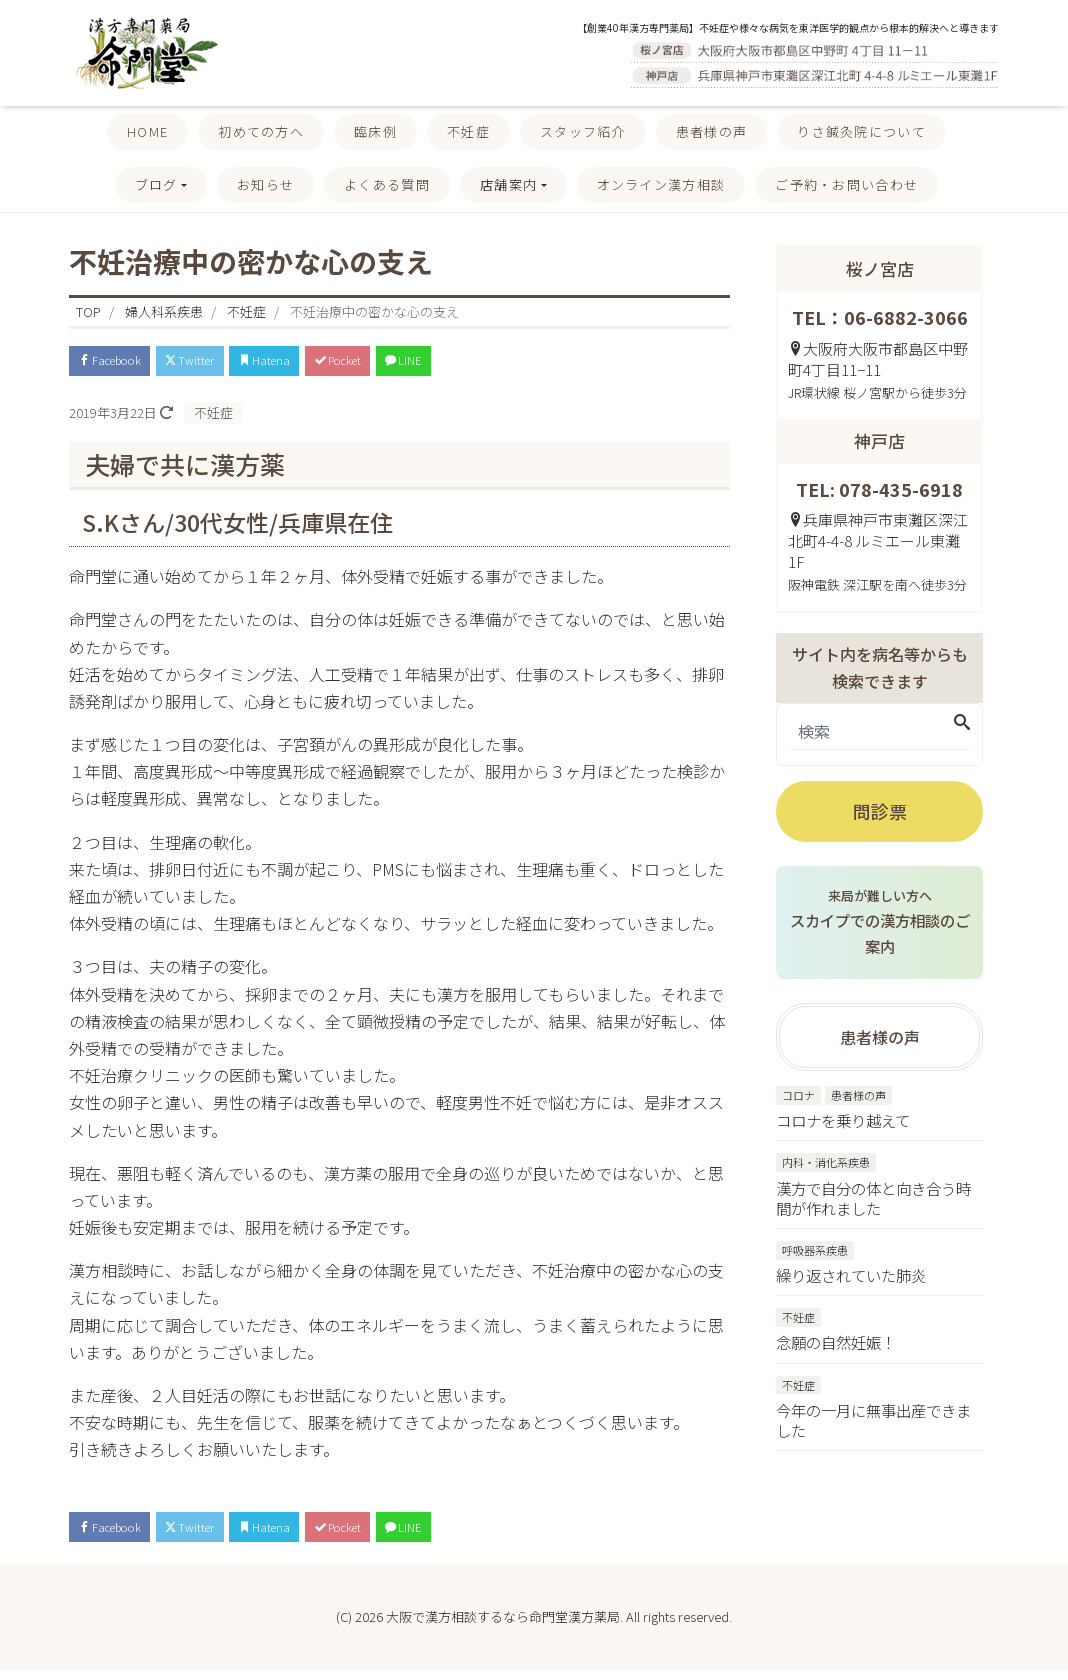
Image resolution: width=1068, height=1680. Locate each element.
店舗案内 (508, 184)
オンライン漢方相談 (661, 184)
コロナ (798, 1098)
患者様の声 (712, 131)
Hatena (305, 362)
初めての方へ (261, 131)
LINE (477, 362)
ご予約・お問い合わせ (846, 184)
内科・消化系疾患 (826, 1165)
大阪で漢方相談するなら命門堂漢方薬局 (503, 1626)
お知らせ (265, 184)
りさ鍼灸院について (861, 131)
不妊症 (468, 131)
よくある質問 (387, 184)
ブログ (156, 184)
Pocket (395, 362)
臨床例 (375, 131)
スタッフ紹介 (583, 131)
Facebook (119, 362)
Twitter (217, 362)
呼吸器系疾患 (815, 1254)
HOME (147, 131)
